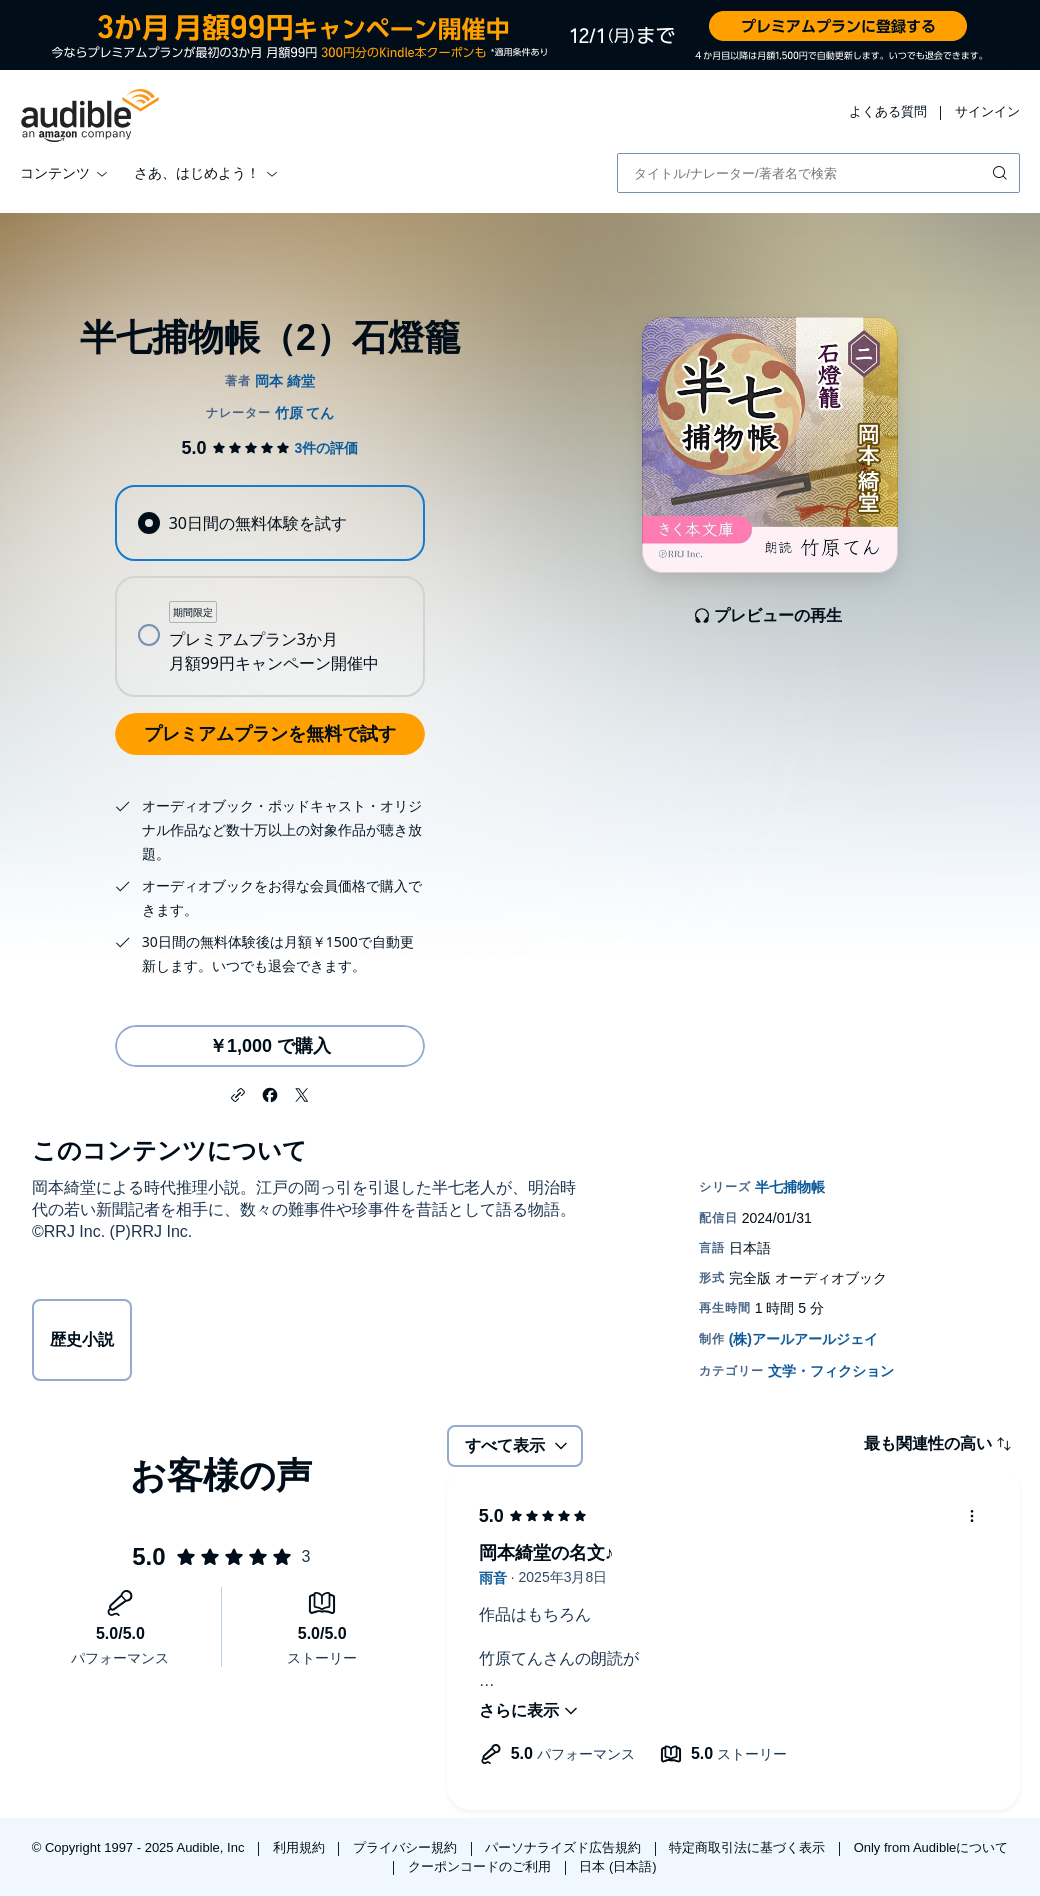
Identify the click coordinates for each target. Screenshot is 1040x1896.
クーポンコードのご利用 (481, 1866)
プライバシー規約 (407, 1847)
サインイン (987, 111)
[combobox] (818, 173)
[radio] (269, 523)
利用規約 (301, 1847)
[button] (238, 1093)
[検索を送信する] (1002, 173)
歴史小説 (82, 1339)
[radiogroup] (269, 591)
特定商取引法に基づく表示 (749, 1847)
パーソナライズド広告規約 (565, 1847)
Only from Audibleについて (931, 1847)
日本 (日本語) (617, 1866)
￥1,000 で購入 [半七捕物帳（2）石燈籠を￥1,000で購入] (270, 1046)
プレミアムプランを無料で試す (270, 734)
